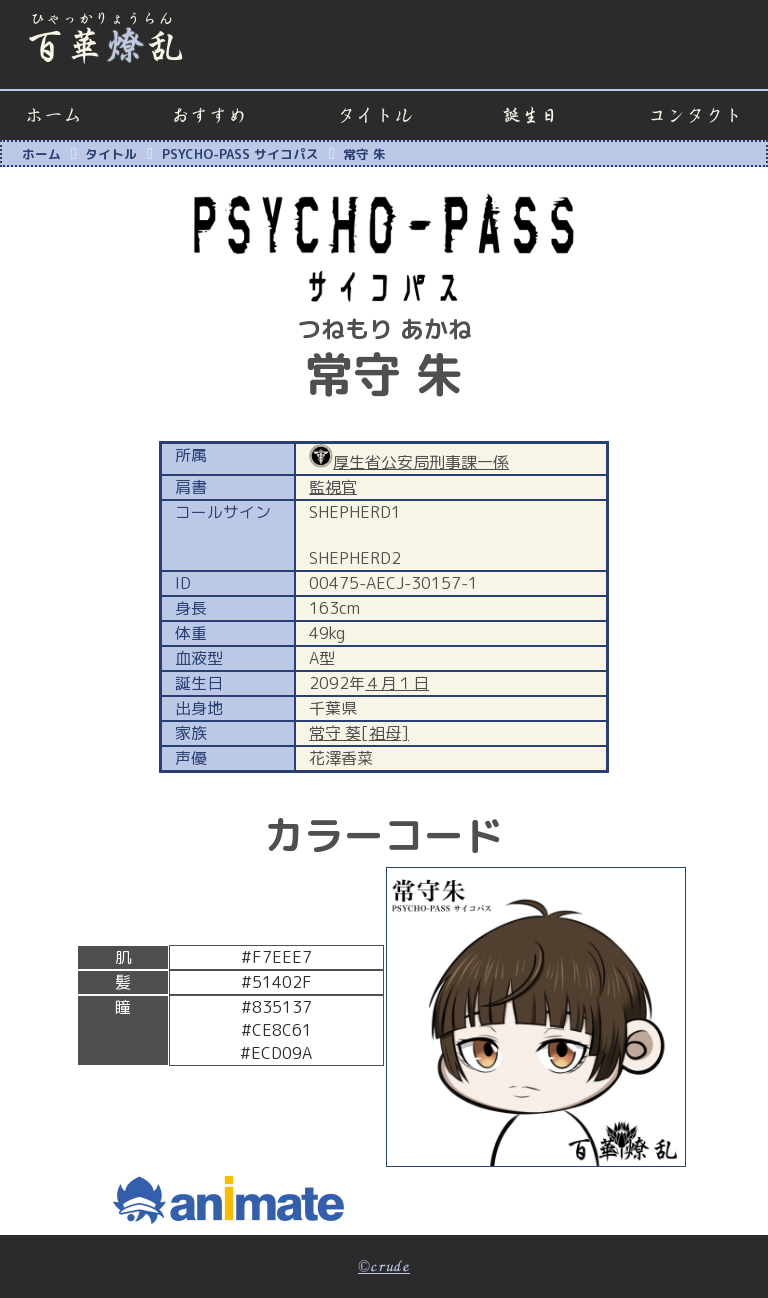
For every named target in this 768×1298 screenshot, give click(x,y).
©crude (384, 1267)
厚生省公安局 (381, 462)
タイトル (375, 115)
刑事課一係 (469, 462)
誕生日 (530, 115)
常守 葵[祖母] (359, 733)
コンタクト (695, 115)
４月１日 (397, 683)
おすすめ (209, 115)
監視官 (333, 487)
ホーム (53, 115)
